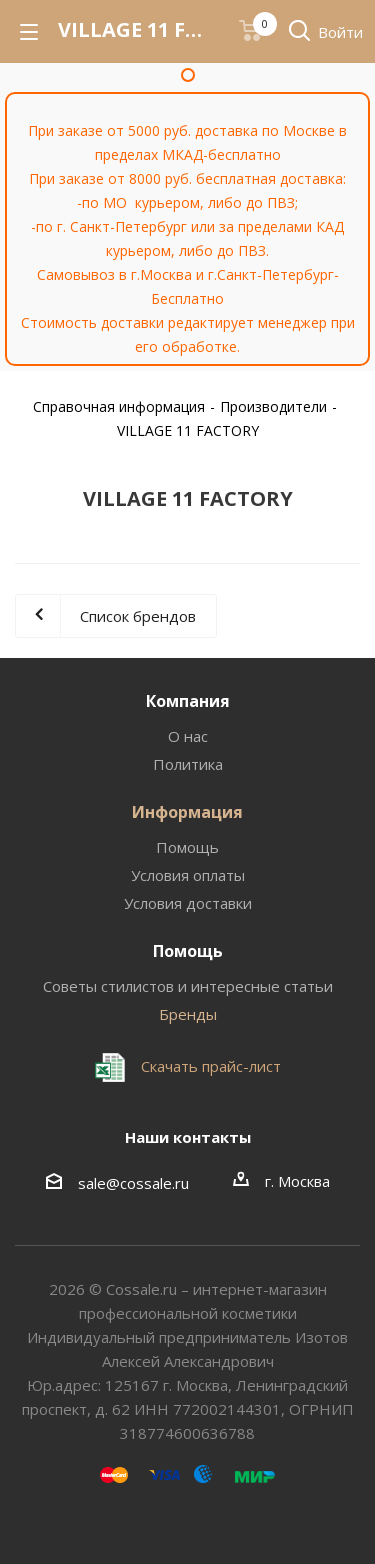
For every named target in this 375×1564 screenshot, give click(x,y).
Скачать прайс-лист (209, 1066)
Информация (187, 812)
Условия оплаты (188, 875)
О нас (188, 736)
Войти (340, 32)
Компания (188, 701)
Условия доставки (188, 903)
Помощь (187, 847)
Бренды (188, 1014)
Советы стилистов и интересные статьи (188, 986)
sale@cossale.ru (133, 1183)
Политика (188, 764)
